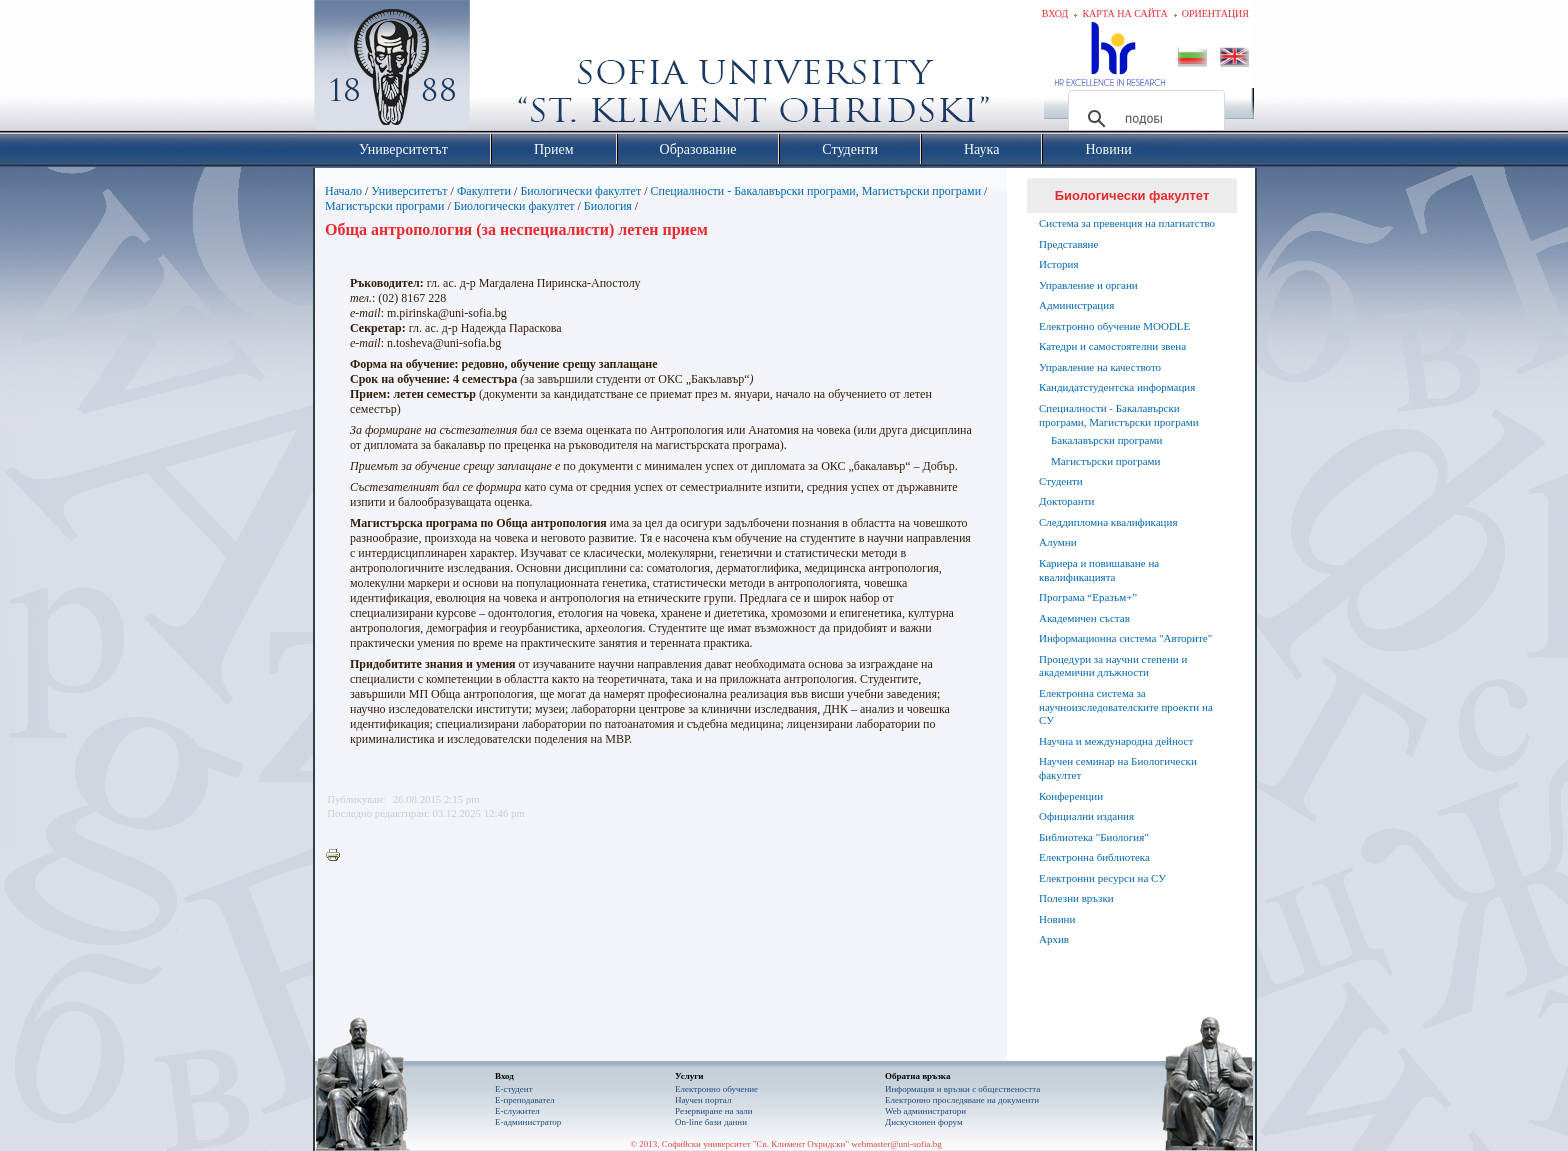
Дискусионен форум (924, 1122)
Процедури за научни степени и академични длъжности (1113, 666)
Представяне (1068, 244)
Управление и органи (1088, 285)
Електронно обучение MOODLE (1114, 326)
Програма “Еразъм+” (1088, 597)
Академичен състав (1084, 618)
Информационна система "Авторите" (1125, 638)
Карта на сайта (1124, 13)
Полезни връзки (1076, 898)
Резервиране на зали (714, 1111)
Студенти (1061, 481)
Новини (1057, 919)
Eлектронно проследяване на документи (962, 1100)
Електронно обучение (716, 1089)
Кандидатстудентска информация (1117, 387)
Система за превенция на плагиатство (1127, 223)
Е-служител (517, 1111)
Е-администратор (528, 1122)
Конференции (1071, 796)
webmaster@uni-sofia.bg (896, 1144)
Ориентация (1215, 13)
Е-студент (514, 1089)
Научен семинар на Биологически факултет (1118, 768)
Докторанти (1066, 501)
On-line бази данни (711, 1122)
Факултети (484, 191)
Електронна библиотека (1094, 857)
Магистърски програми (384, 206)
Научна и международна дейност (1116, 741)
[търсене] (1143, 119)
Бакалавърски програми (1106, 440)
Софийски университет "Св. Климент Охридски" (505, 70)
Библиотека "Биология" (1094, 837)
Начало (343, 191)
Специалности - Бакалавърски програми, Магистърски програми (816, 191)
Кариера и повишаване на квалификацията (1099, 570)
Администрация (1076, 305)
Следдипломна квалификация (1108, 522)
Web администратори (925, 1111)
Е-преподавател (525, 1100)
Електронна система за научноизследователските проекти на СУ (1126, 707)
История (1058, 264)
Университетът (409, 191)
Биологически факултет (580, 191)
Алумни (1058, 542)
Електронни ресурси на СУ (1102, 878)
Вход (1055, 13)
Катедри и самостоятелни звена (1112, 346)
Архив (1054, 939)
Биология (608, 206)
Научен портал (703, 1100)
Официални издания (1086, 816)
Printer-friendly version (338, 856)
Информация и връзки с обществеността (962, 1089)
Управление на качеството (1100, 367)
